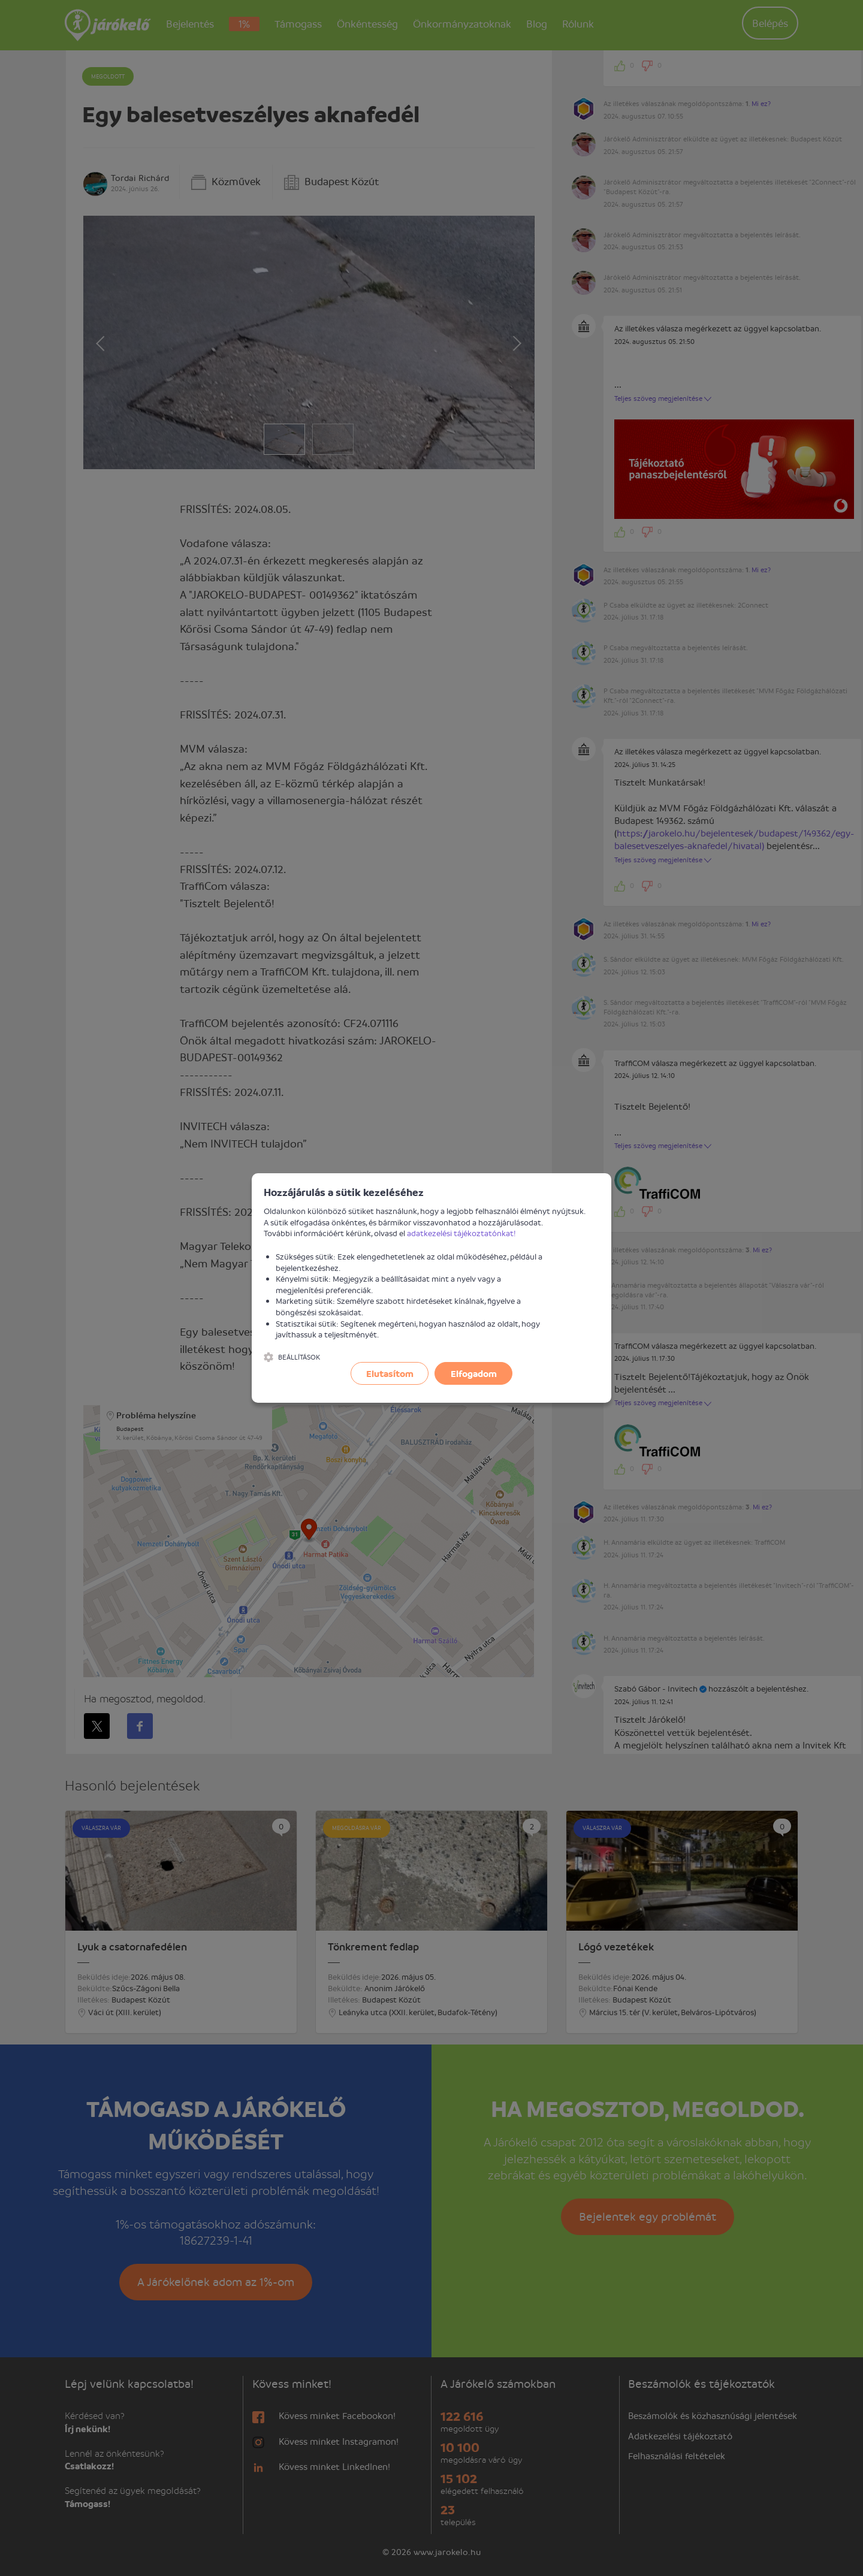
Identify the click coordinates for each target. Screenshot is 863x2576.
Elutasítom (390, 1373)
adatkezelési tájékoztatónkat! (461, 1233)
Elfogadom (474, 1373)
